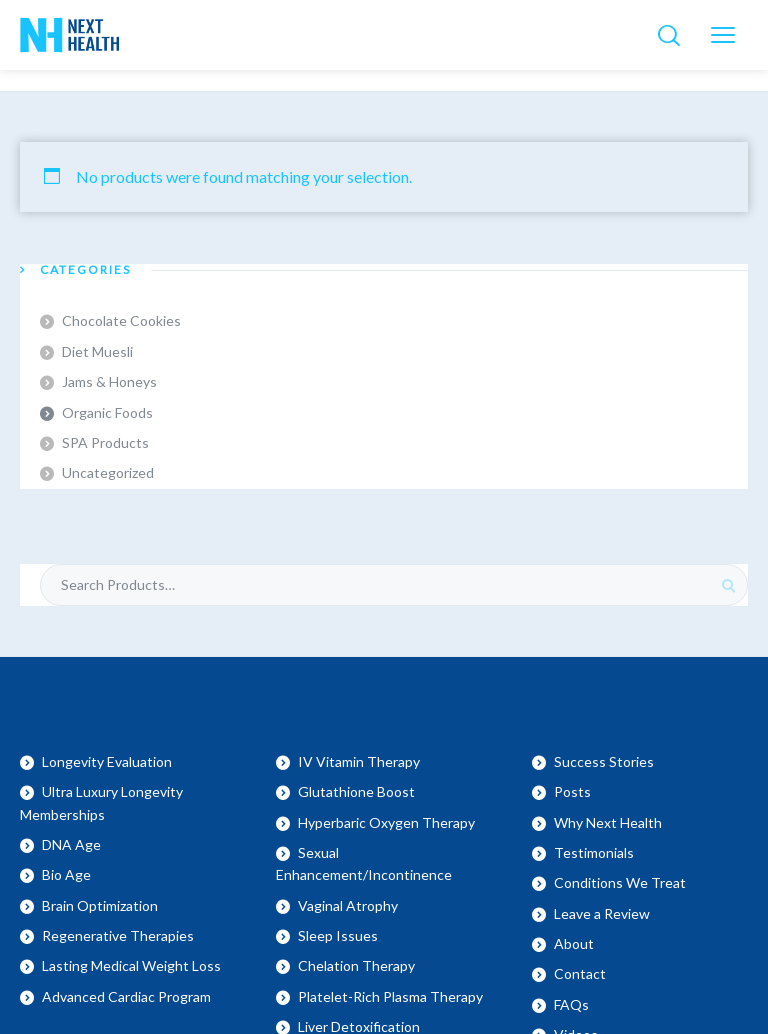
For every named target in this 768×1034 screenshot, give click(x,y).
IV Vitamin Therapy (359, 761)
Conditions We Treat (620, 882)
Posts (572, 791)
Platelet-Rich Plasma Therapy (390, 996)
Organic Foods (107, 412)
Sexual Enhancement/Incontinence (364, 863)
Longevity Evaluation (107, 761)
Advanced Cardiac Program (126, 996)
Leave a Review (602, 913)
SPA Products (105, 442)
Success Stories (604, 761)
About (574, 943)
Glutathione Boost (356, 791)
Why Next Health (608, 822)
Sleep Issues (338, 935)
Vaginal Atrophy (348, 905)
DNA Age (71, 844)
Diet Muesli (97, 351)
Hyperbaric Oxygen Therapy (386, 822)
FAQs (571, 1004)
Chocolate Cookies (121, 320)
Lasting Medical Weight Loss (131, 965)
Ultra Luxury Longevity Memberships (101, 802)
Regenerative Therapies (118, 935)
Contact (580, 973)
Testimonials (594, 852)
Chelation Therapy (356, 965)
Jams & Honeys (109, 381)
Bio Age (66, 874)
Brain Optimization (100, 905)
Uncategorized (108, 472)
